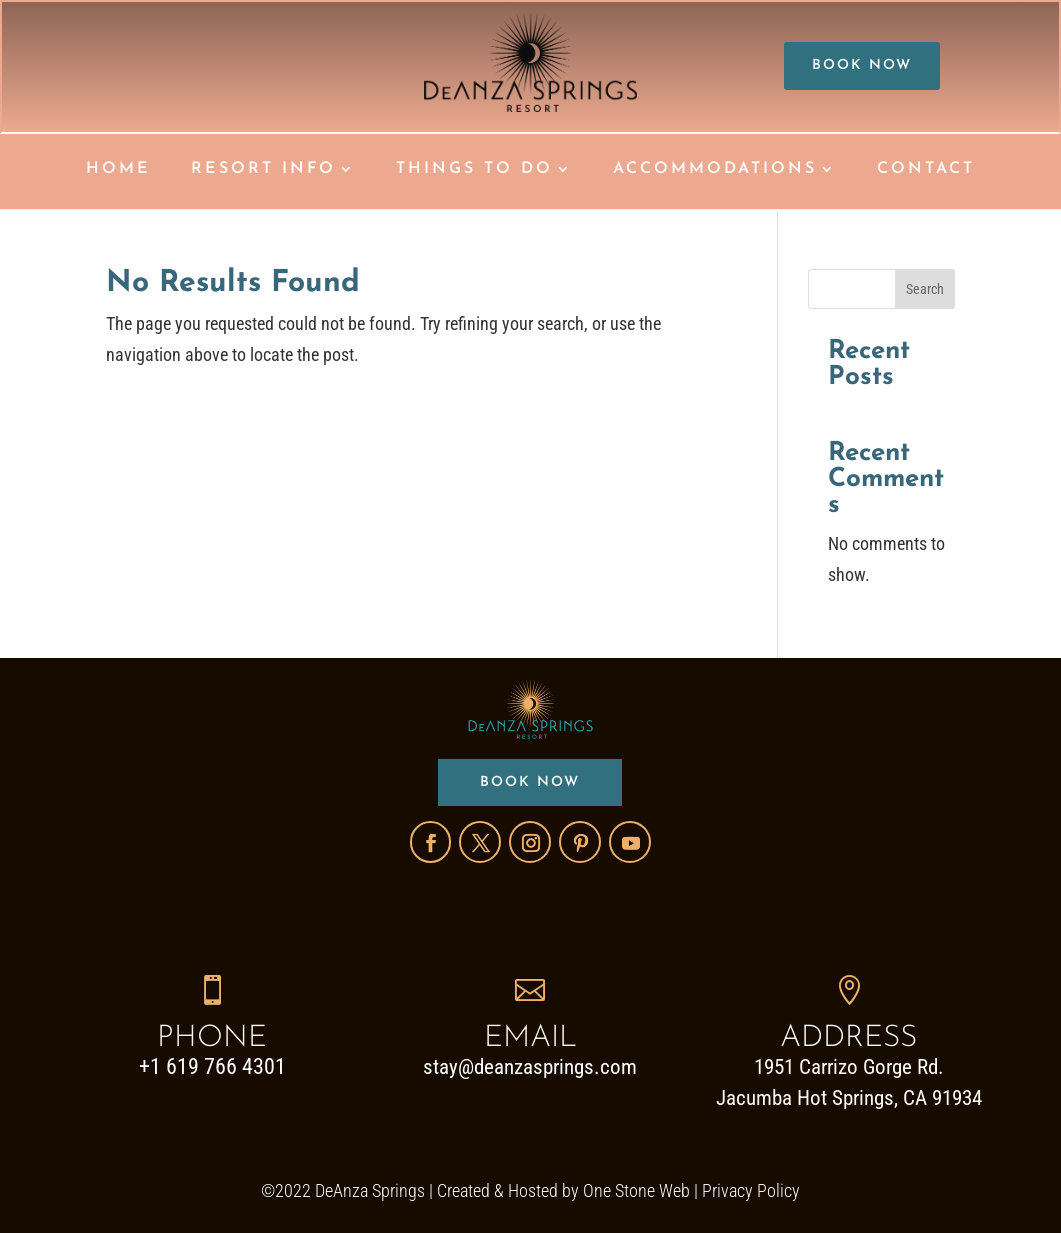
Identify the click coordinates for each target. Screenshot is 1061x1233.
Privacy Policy (751, 1190)
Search (925, 289)
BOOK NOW (862, 65)
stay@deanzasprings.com (530, 1067)
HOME (118, 169)
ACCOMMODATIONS (715, 169)
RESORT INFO (263, 169)
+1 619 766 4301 (212, 1066)
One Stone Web (636, 1190)
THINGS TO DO (474, 169)
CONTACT (926, 169)
